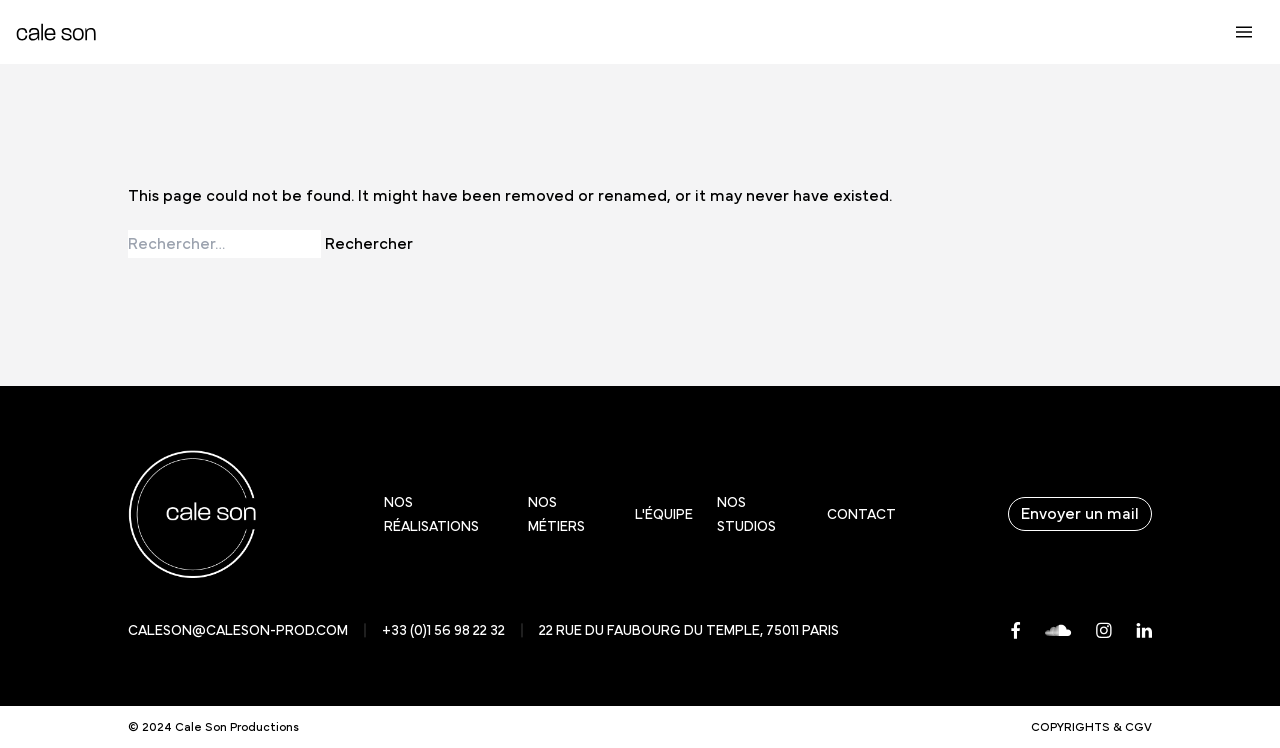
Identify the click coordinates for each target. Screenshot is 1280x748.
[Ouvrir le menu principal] (1244, 32)
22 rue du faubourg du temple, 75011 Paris (689, 631)
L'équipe (664, 515)
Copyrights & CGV (1091, 727)
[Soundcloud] (1058, 630)
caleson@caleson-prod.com (238, 631)
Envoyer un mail (1080, 514)
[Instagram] (1104, 630)
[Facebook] (1016, 630)
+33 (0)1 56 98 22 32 (443, 631)
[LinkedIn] (1144, 630)
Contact (861, 515)
